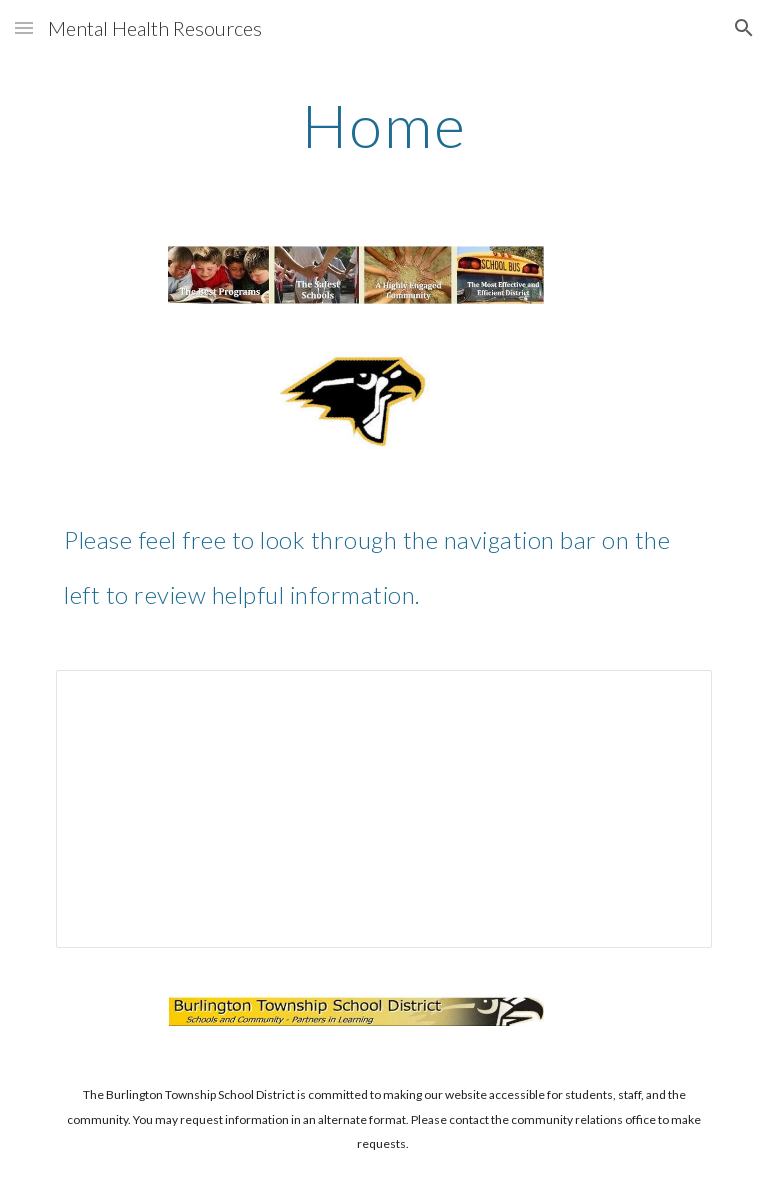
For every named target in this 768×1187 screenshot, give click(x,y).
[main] (383, 125)
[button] (24, 27)
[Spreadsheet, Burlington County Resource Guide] (383, 809)
